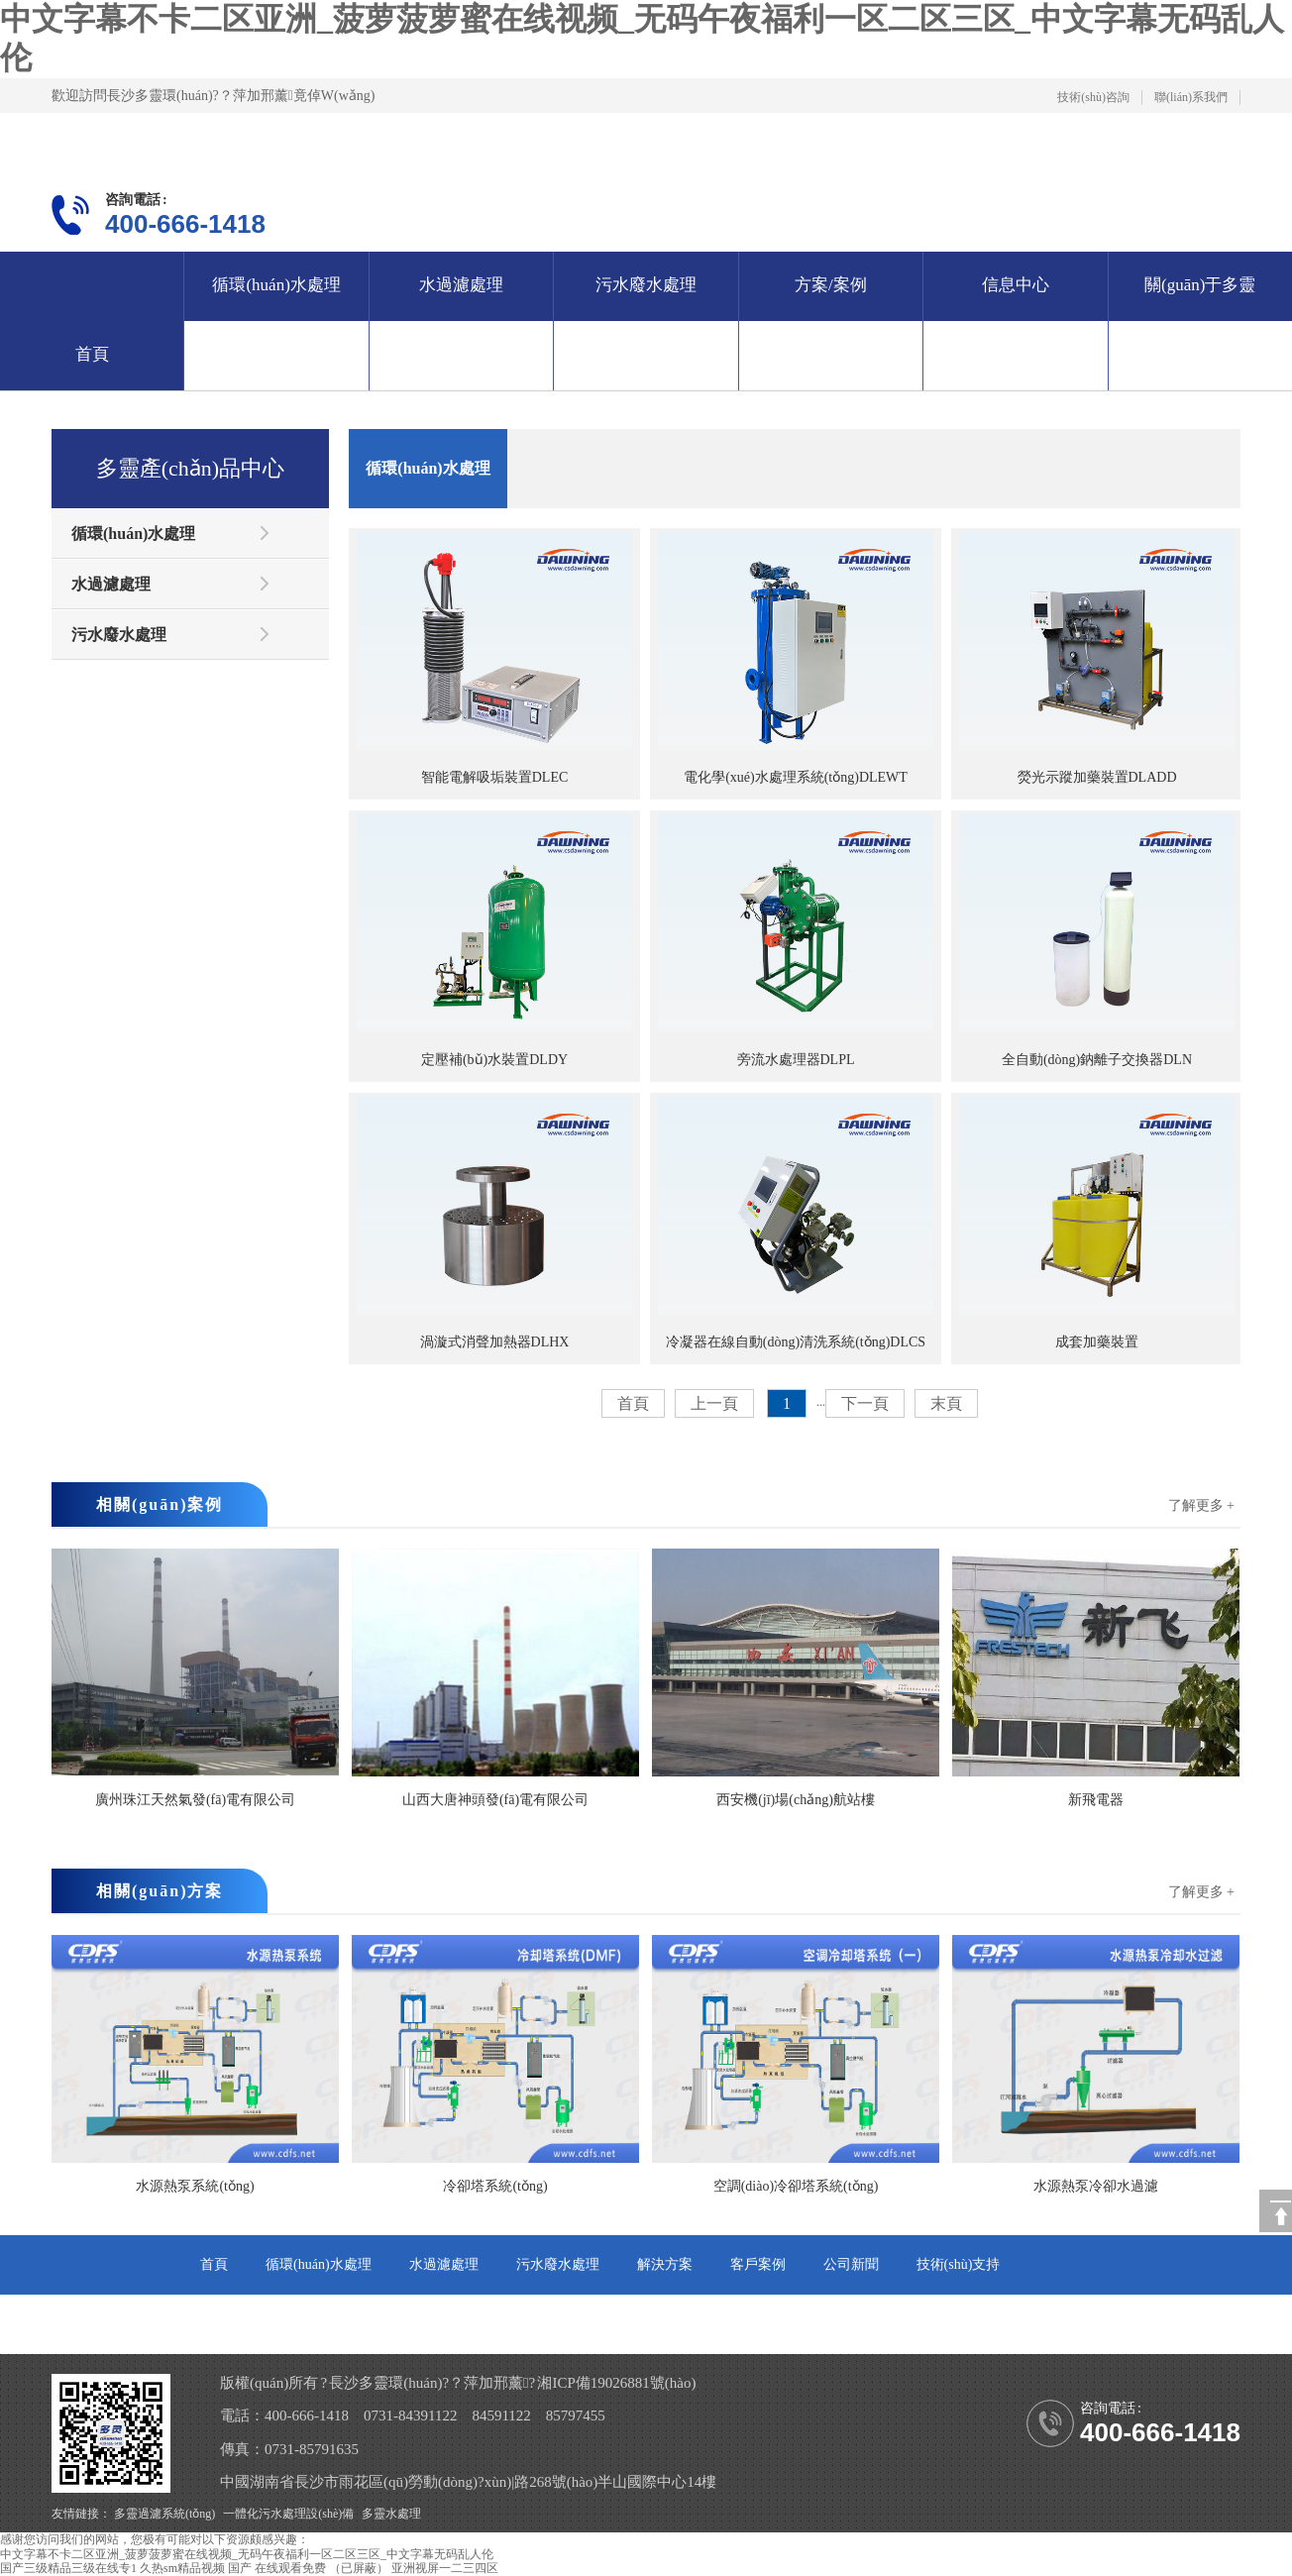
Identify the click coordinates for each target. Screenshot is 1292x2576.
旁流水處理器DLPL (795, 940)
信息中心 (1015, 284)
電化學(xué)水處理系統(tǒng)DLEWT (795, 658)
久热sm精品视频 (182, 2568)
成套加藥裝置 (1097, 1222)
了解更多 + (1201, 1505)
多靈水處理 (391, 2514)
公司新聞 (851, 2264)
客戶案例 (758, 2264)
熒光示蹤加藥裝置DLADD (1097, 658)
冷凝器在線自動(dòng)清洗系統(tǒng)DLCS (795, 1222)
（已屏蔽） (358, 2568)
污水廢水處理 (646, 284)
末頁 (946, 1403)
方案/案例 (831, 284)
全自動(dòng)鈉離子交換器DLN (1097, 940)
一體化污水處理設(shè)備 (288, 2514)
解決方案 (665, 2264)
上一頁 (714, 1403)
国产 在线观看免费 (277, 2568)
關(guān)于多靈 (1199, 284)
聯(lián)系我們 (1191, 97)
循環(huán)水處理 (276, 284)
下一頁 (865, 1403)
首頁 (92, 354)
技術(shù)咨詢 (1093, 97)
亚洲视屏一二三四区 (444, 2568)
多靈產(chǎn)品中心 (190, 468)
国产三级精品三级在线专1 (68, 2568)
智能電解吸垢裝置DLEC (494, 658)
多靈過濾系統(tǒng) (164, 2514)
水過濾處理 (461, 284)
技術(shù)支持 (958, 2264)
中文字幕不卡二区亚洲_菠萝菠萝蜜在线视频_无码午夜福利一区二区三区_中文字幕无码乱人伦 (246, 2554)
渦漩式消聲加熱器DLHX (494, 1222)
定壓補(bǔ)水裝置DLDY (494, 940)
